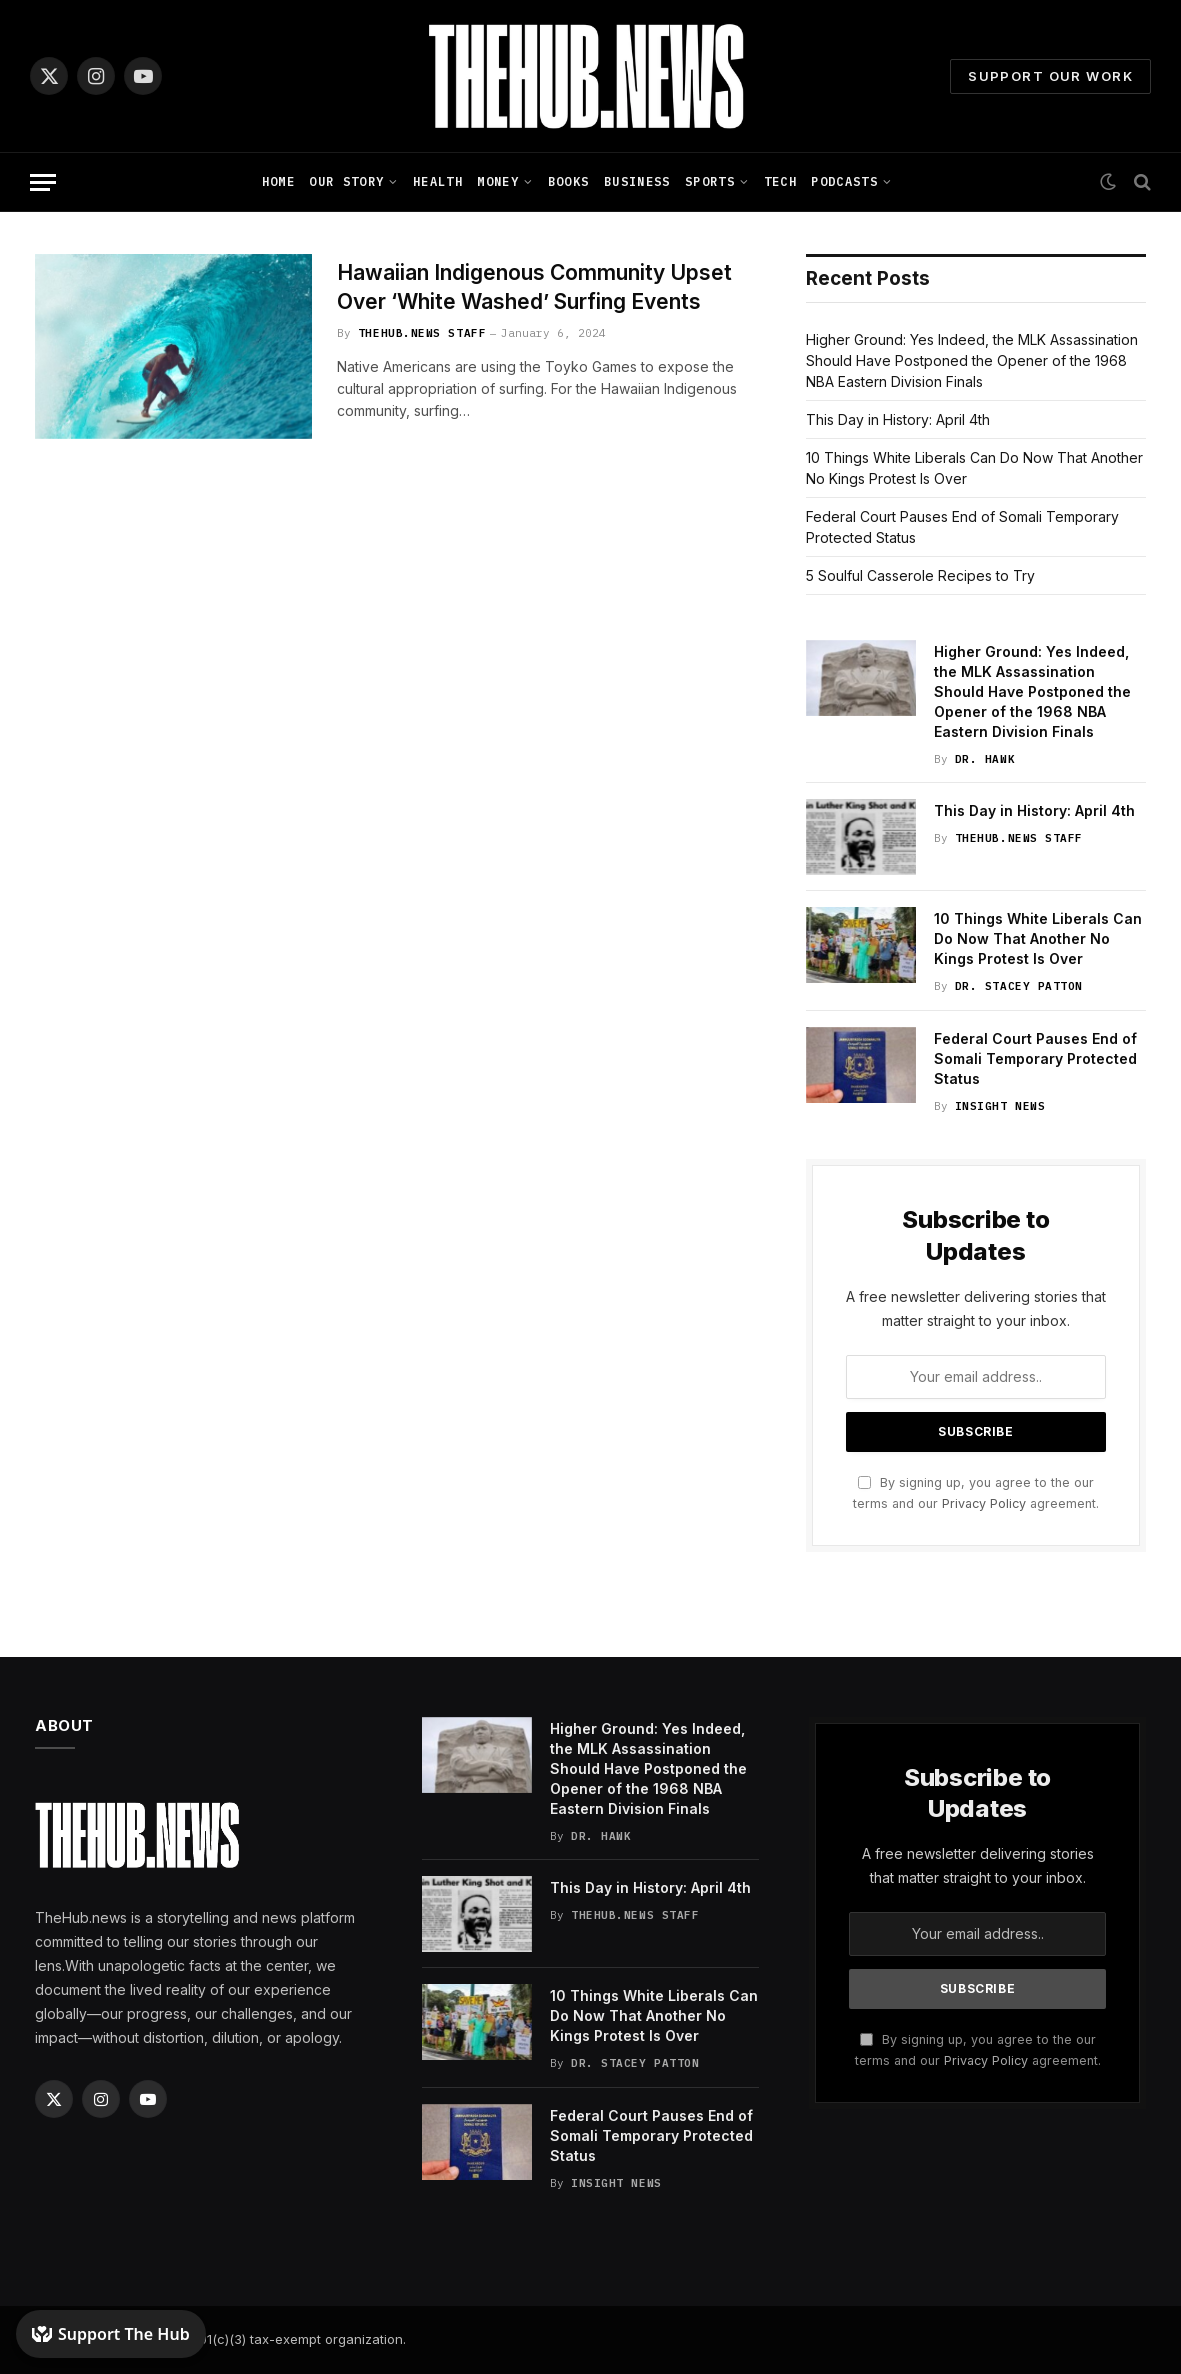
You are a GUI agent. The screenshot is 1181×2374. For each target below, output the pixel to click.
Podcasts (844, 181)
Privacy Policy (984, 1503)
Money (498, 181)
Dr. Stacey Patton (1019, 986)
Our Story (346, 181)
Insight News (1000, 1106)
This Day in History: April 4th (898, 419)
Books (569, 181)
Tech (780, 181)
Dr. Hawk (985, 759)
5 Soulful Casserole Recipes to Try (920, 575)
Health (438, 181)
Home (278, 181)
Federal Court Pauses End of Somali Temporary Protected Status (1035, 1058)
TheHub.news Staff (422, 333)
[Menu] (43, 182)
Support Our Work (1050, 76)
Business (637, 181)
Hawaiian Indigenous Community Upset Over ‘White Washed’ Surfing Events (534, 287)
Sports (710, 181)
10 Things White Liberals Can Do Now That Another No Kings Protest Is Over (1038, 938)
